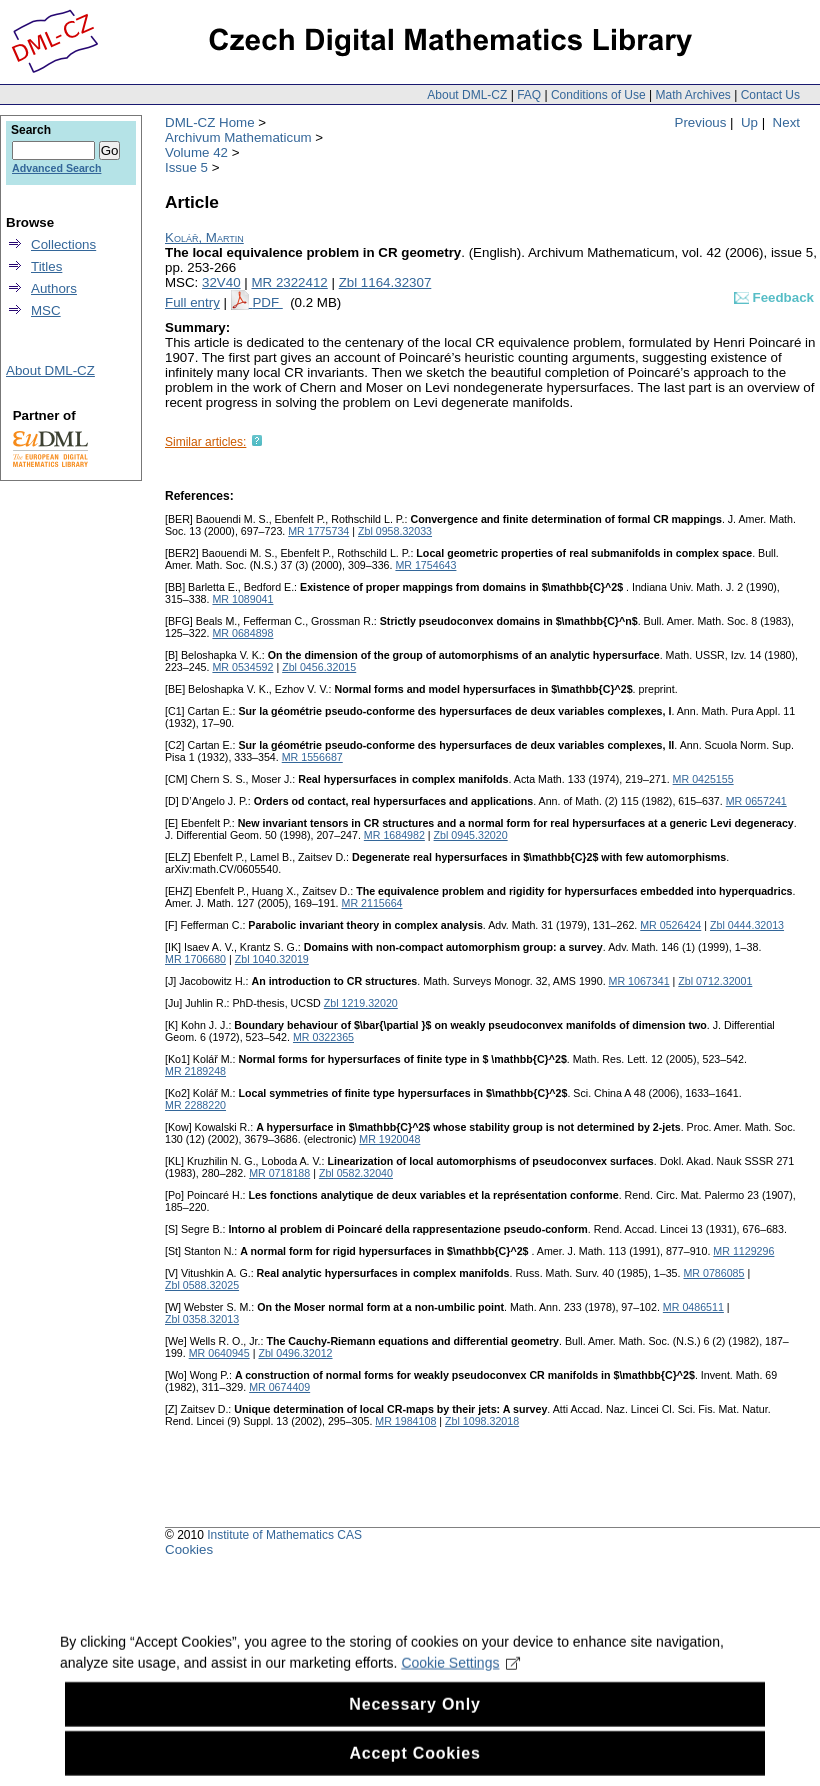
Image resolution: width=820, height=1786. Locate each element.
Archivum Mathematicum (238, 137)
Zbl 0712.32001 (715, 981)
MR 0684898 (242, 633)
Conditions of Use (598, 95)
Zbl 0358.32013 (202, 1319)
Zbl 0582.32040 (356, 1173)
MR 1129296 (743, 1251)
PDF (267, 302)
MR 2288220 (195, 1105)
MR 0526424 (670, 925)
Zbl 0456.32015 (319, 667)
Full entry (192, 302)
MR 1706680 (195, 959)
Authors (54, 288)
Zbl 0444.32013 (747, 925)
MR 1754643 (425, 565)
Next (786, 122)
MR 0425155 (703, 779)
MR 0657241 (756, 801)
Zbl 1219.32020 (361, 1003)
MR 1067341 (639, 981)
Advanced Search (56, 168)
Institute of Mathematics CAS (284, 1535)
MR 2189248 (195, 1071)
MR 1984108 (405, 1421)
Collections (63, 244)
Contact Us (770, 95)
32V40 (221, 282)
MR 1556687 (312, 757)
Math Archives (692, 95)
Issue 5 (186, 167)
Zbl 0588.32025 (202, 1285)
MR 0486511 (693, 1307)
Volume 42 (196, 152)
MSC (46, 310)
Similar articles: (205, 442)
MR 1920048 (389, 1139)
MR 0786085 (713, 1273)
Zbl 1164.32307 (385, 282)
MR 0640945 (219, 1353)
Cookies (189, 1549)
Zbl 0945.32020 (471, 835)
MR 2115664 (372, 903)
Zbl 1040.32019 (272, 959)
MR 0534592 (242, 667)
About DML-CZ (467, 95)
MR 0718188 (279, 1173)
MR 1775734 (318, 531)
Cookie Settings (460, 1679)
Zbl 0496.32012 (295, 1353)
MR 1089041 (242, 599)
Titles (46, 266)
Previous (701, 122)
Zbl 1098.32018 (482, 1421)
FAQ (529, 95)
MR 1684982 (394, 835)
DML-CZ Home (210, 122)
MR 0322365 (323, 1037)
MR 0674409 (279, 1387)
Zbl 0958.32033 (395, 531)
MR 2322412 (289, 282)
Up (749, 122)
